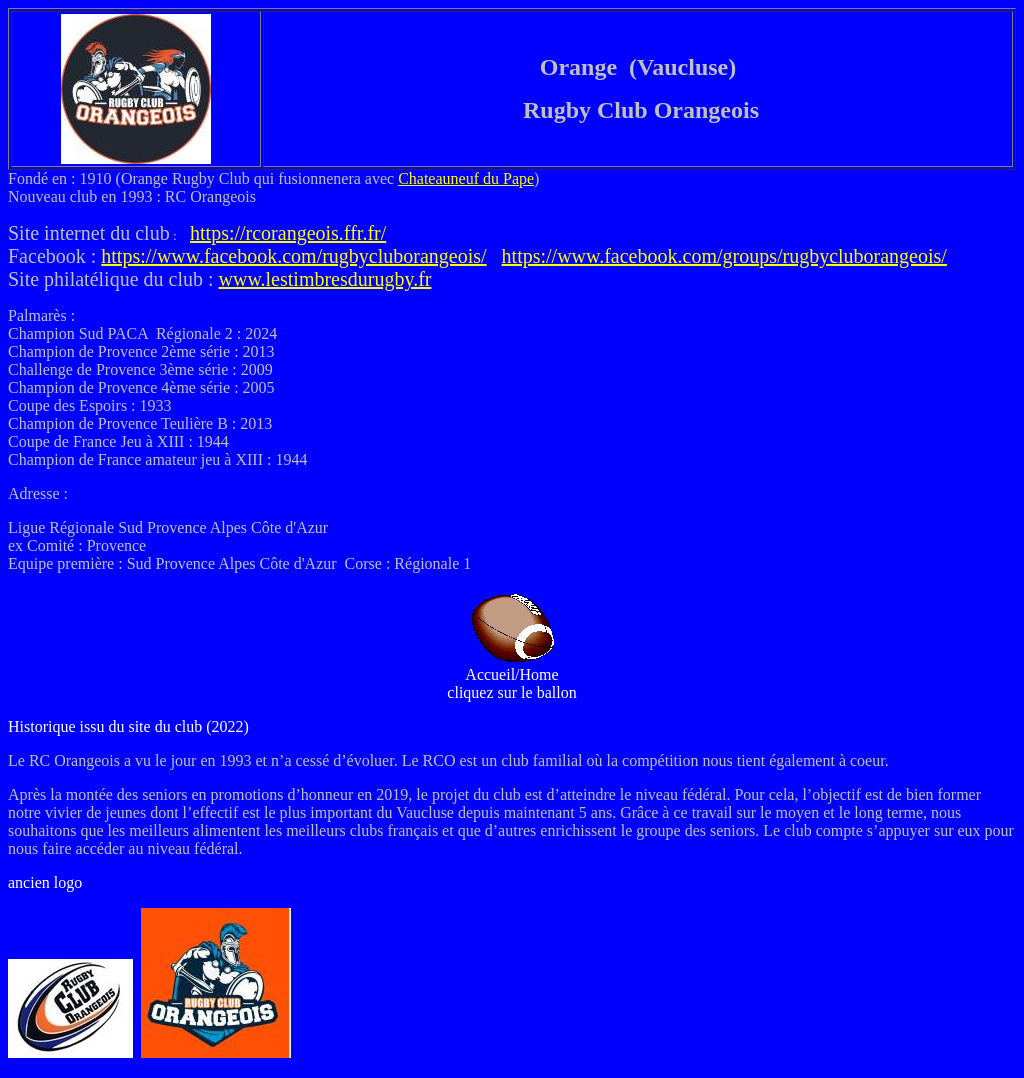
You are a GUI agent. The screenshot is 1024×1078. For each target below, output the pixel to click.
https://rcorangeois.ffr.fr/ (288, 233)
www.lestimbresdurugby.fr (325, 279)
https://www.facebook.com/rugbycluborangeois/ (293, 256)
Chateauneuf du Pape (466, 178)
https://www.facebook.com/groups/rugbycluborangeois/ (724, 256)
